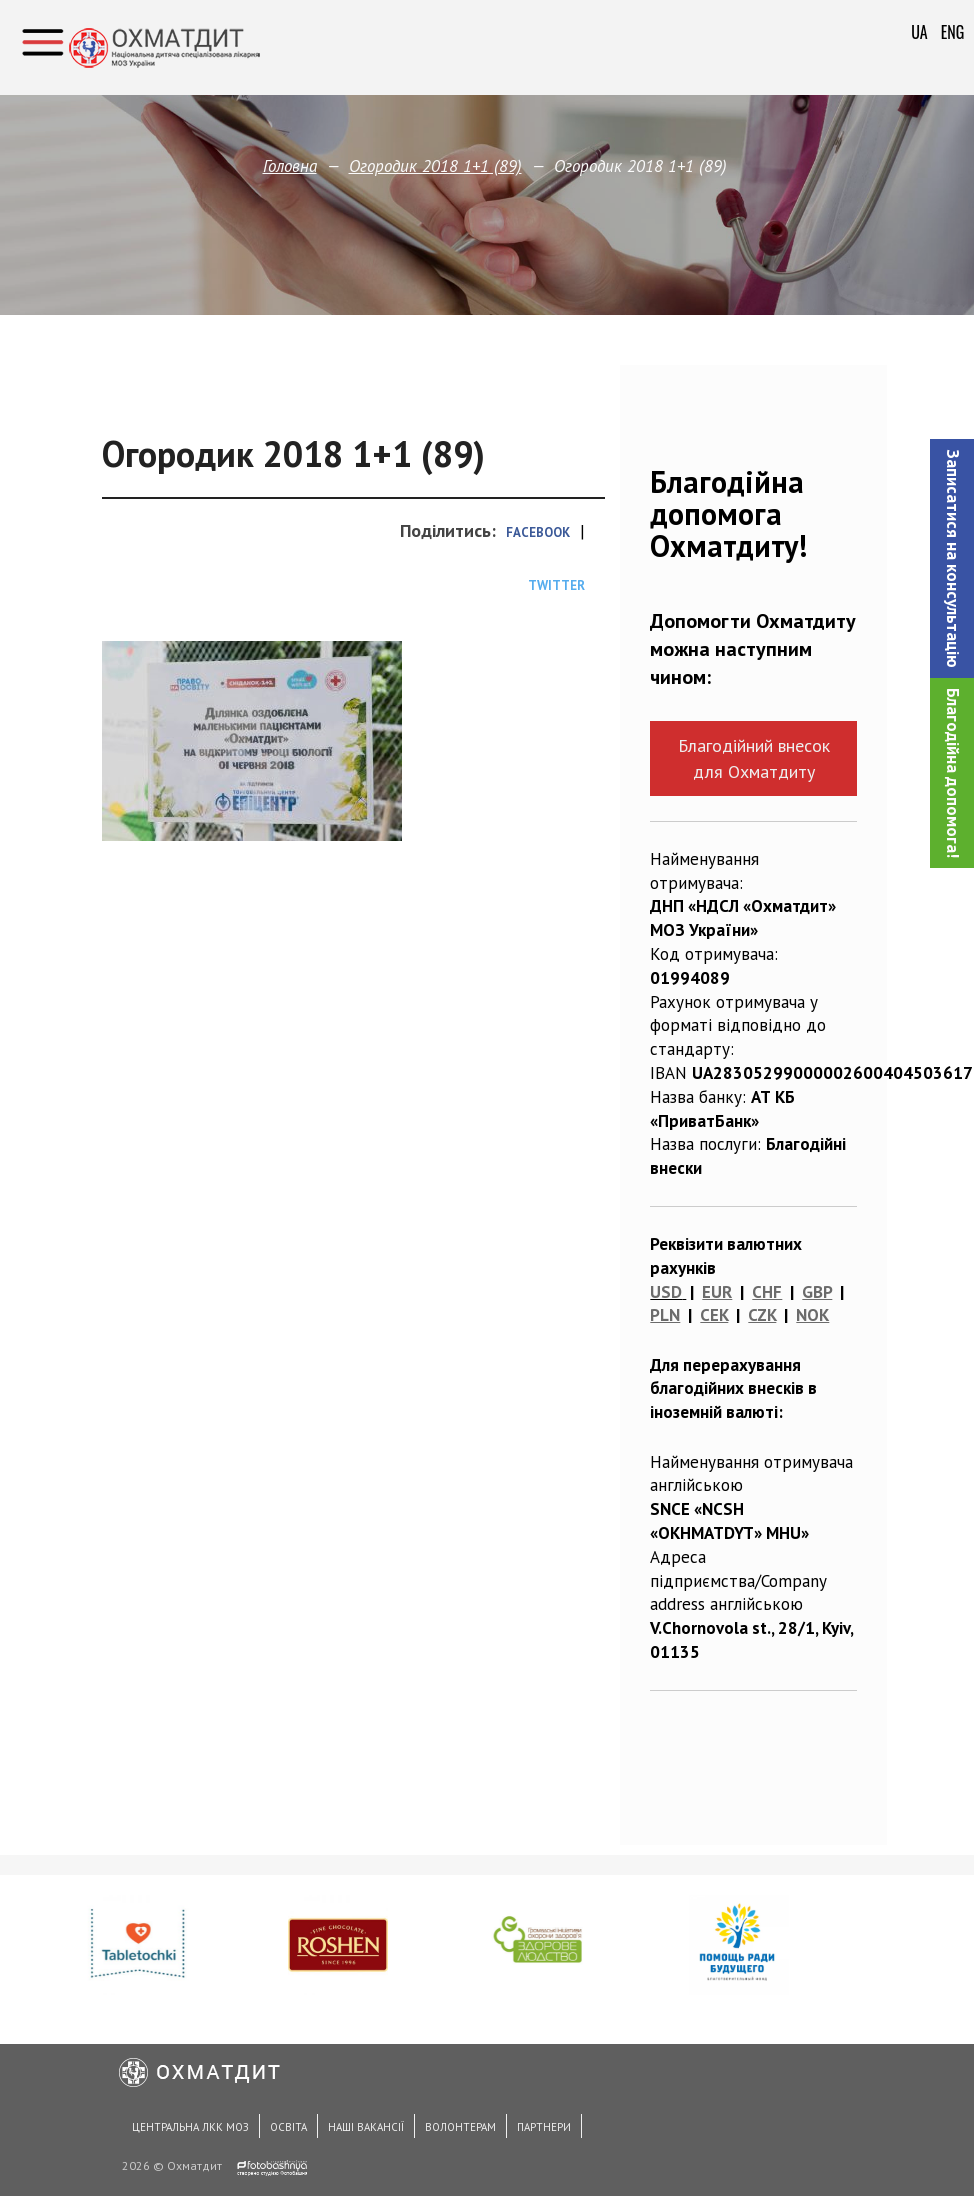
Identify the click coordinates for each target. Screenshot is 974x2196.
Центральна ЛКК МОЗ (190, 2127)
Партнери (544, 2127)
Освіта (288, 2127)
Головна (290, 166)
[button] (952, 558)
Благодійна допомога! (953, 773)
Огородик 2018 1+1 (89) (435, 166)
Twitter (556, 585)
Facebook (538, 532)
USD (666, 1292)
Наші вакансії (366, 2127)
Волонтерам (460, 2127)
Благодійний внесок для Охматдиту (754, 758)
